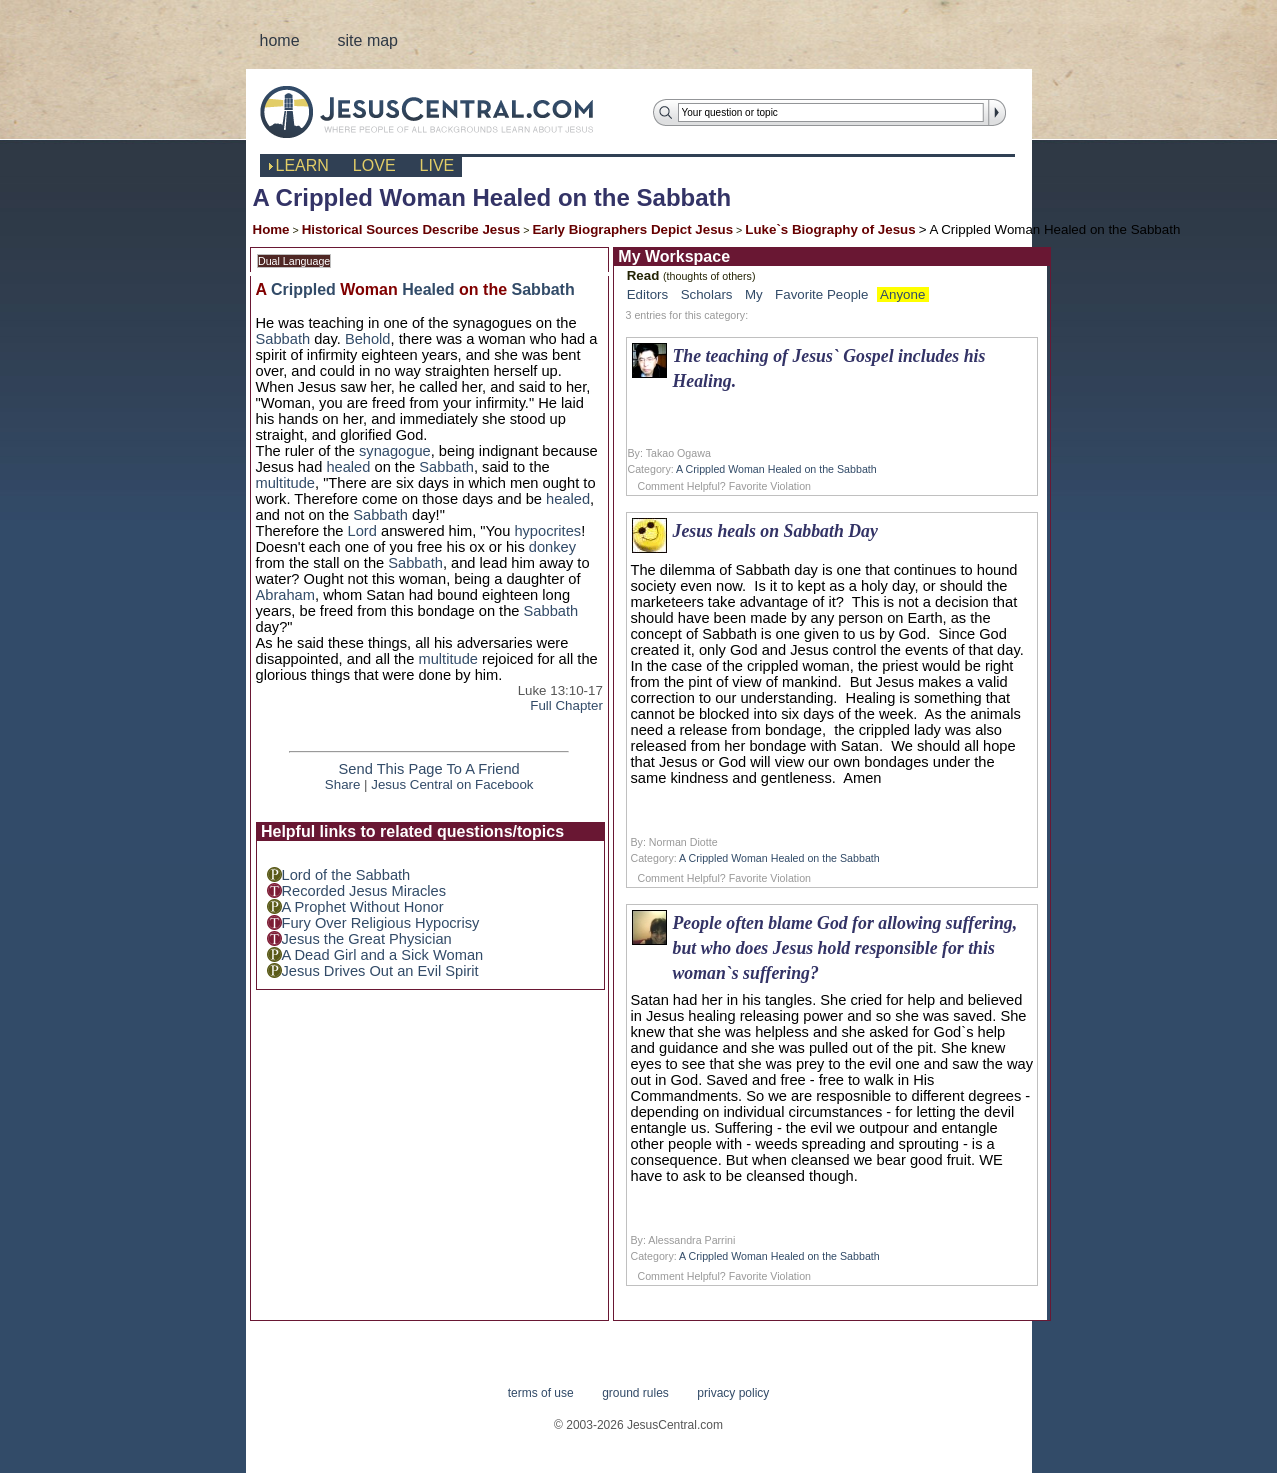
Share (343, 784)
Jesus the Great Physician (367, 939)
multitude (285, 483)
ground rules (635, 1393)
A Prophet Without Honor (363, 907)
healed (348, 467)
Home (271, 229)
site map (368, 40)
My (754, 294)
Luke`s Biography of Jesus (830, 229)
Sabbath (543, 289)
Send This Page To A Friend (429, 769)
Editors (647, 294)
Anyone (902, 294)
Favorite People (821, 294)
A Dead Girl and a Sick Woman (383, 955)
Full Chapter (566, 705)
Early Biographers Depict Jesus (632, 229)
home (280, 40)
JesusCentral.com (442, 111)
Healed (428, 289)
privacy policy (733, 1393)
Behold (368, 339)
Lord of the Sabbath (346, 875)
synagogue (395, 451)
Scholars (707, 294)
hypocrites (547, 531)
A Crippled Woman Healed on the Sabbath (776, 469)
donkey (552, 547)
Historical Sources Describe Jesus (411, 229)
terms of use (541, 1393)
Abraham (285, 595)
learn (302, 165)
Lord (362, 531)
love (374, 165)
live (437, 165)
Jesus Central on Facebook (452, 784)
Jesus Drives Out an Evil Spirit (380, 971)
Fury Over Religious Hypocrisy (381, 923)
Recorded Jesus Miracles (364, 891)
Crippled (303, 289)
